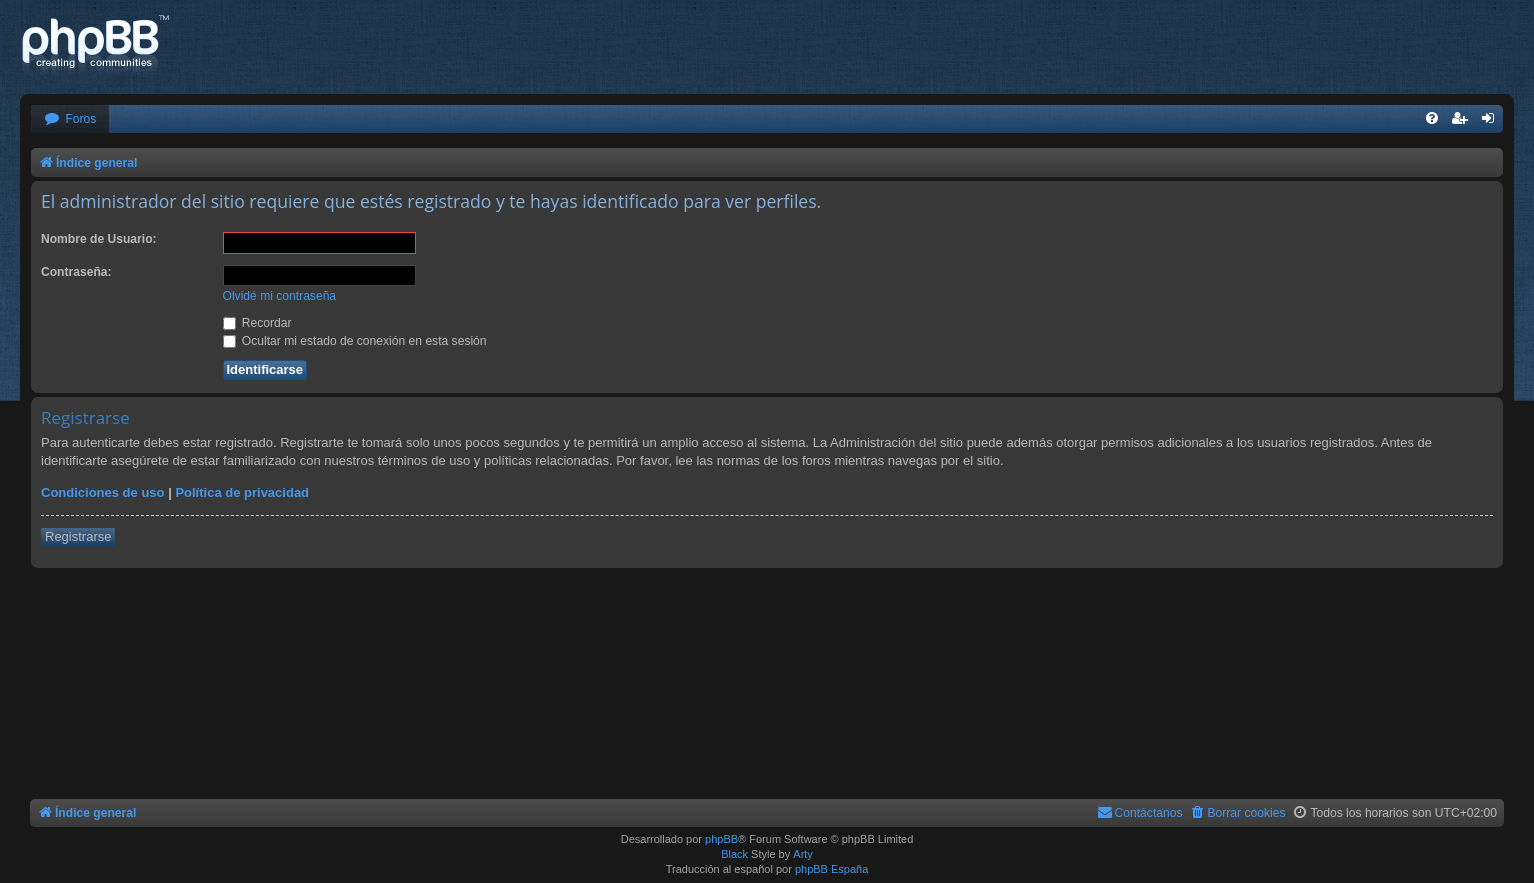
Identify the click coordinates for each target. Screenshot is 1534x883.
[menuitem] (70, 119)
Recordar (257, 323)
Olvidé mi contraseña (280, 296)
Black (734, 854)
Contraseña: (76, 272)
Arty (803, 854)
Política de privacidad (242, 492)
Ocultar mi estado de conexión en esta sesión (355, 341)
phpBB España (831, 869)
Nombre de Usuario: (99, 239)
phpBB (721, 839)
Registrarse (78, 536)
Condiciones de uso (103, 492)
